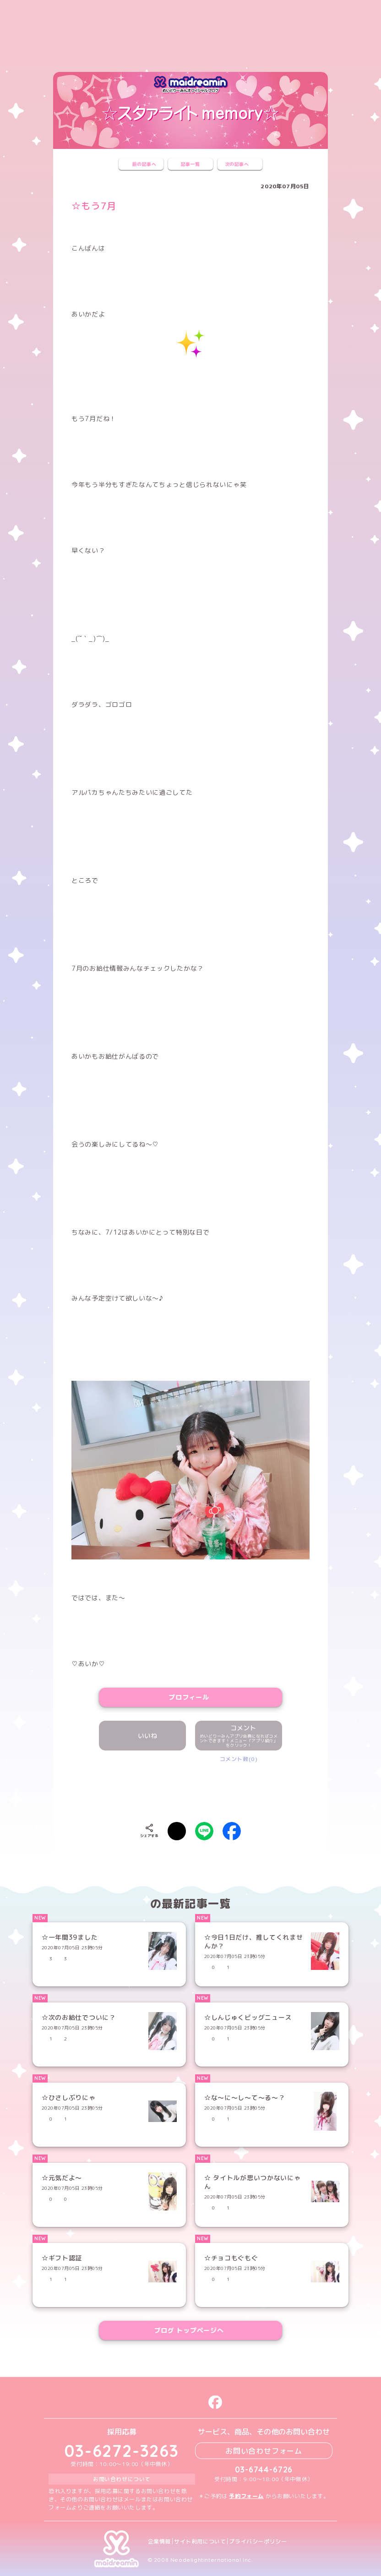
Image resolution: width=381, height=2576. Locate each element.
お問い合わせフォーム (263, 2450)
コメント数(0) (239, 1759)
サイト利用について (200, 2541)
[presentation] (190, 1790)
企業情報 (159, 2541)
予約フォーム (246, 2495)
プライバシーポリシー (258, 2541)
